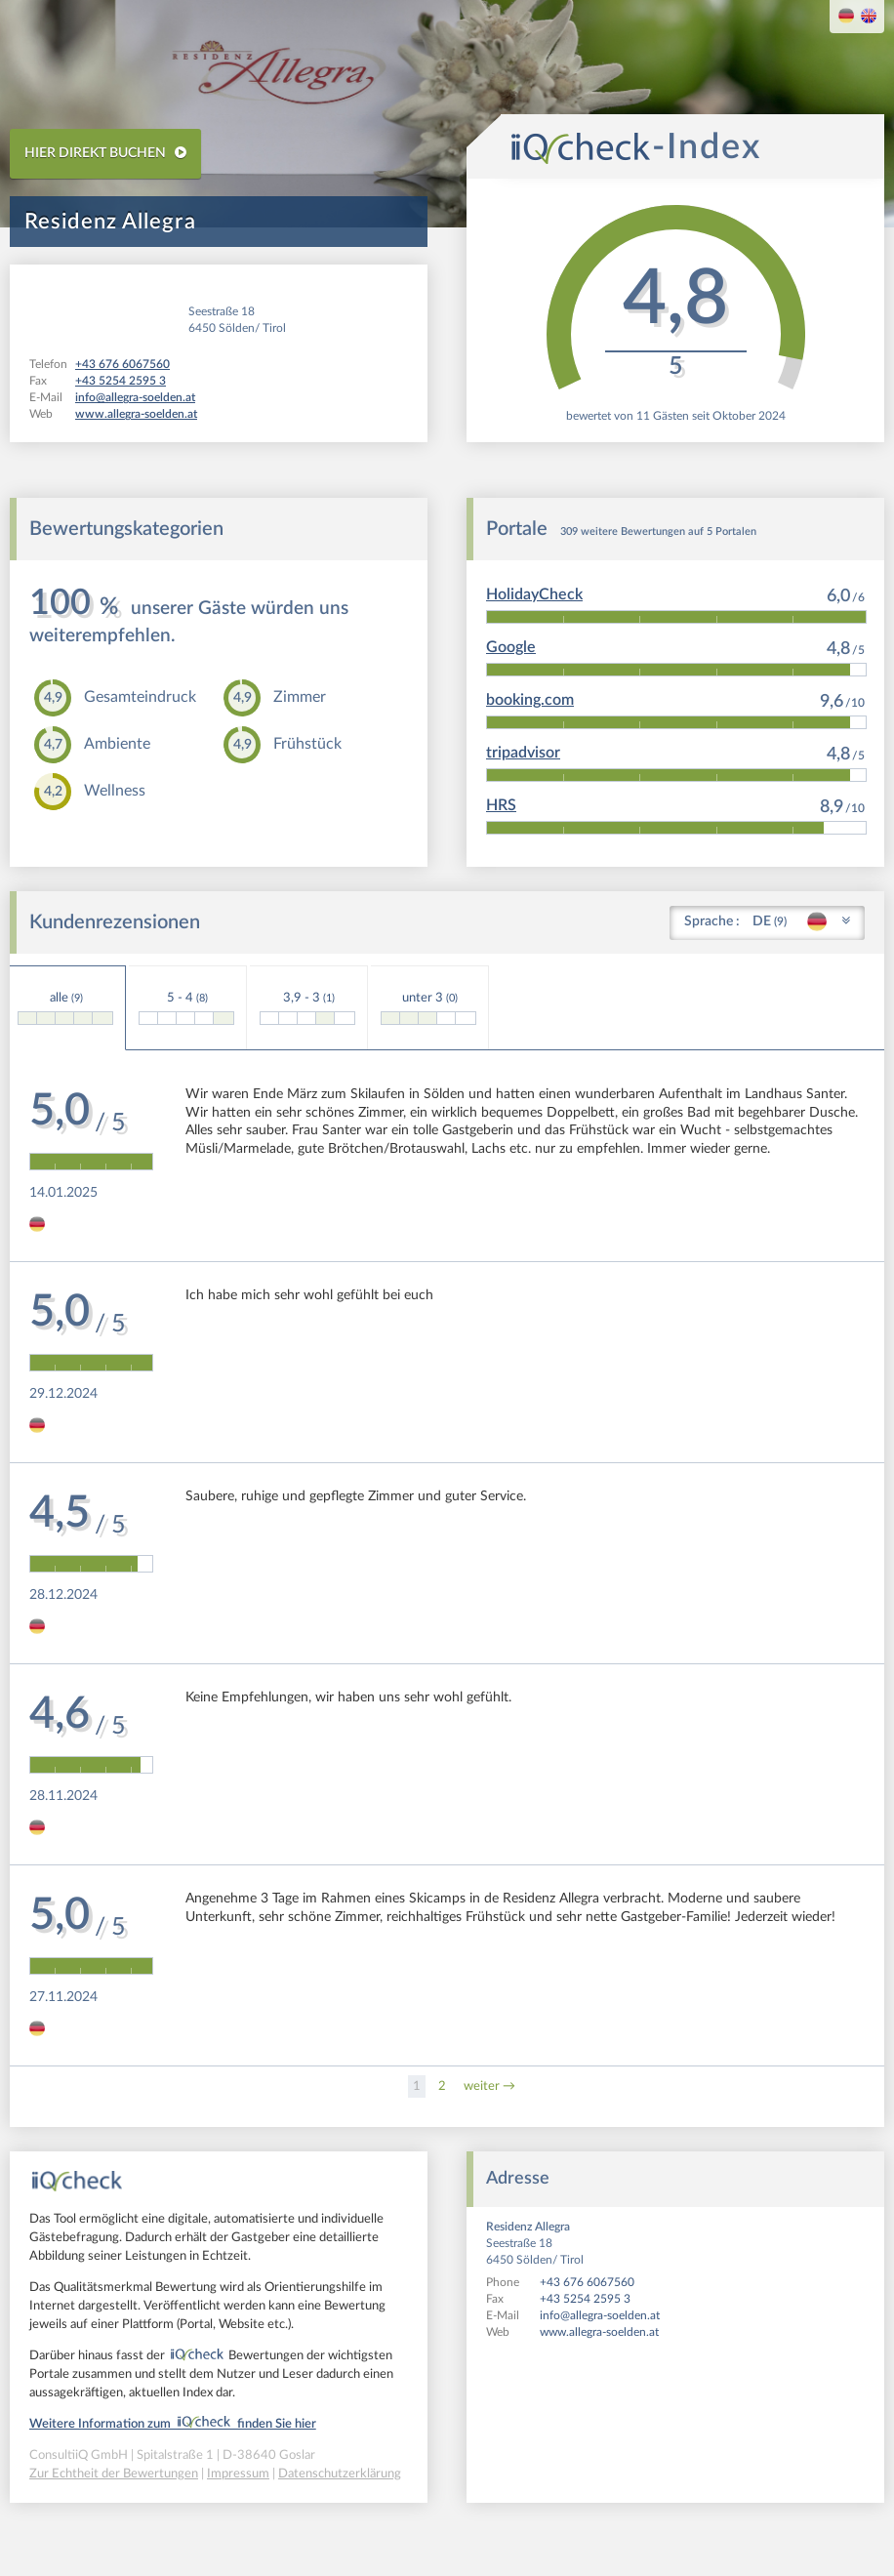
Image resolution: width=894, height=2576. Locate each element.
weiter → (489, 2086)
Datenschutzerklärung (339, 2474)
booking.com (530, 700)
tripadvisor (523, 752)
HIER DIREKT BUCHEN (105, 152)
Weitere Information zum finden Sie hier (172, 2424)
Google (511, 647)
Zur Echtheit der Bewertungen (113, 2474)
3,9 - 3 (307, 1008)
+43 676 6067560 (587, 2282)
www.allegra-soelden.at (599, 2332)
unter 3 (428, 1008)
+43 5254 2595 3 (585, 2299)
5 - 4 (186, 1008)
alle (65, 1008)
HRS (501, 805)
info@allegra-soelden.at (600, 2315)
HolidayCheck (534, 594)
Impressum (238, 2474)
